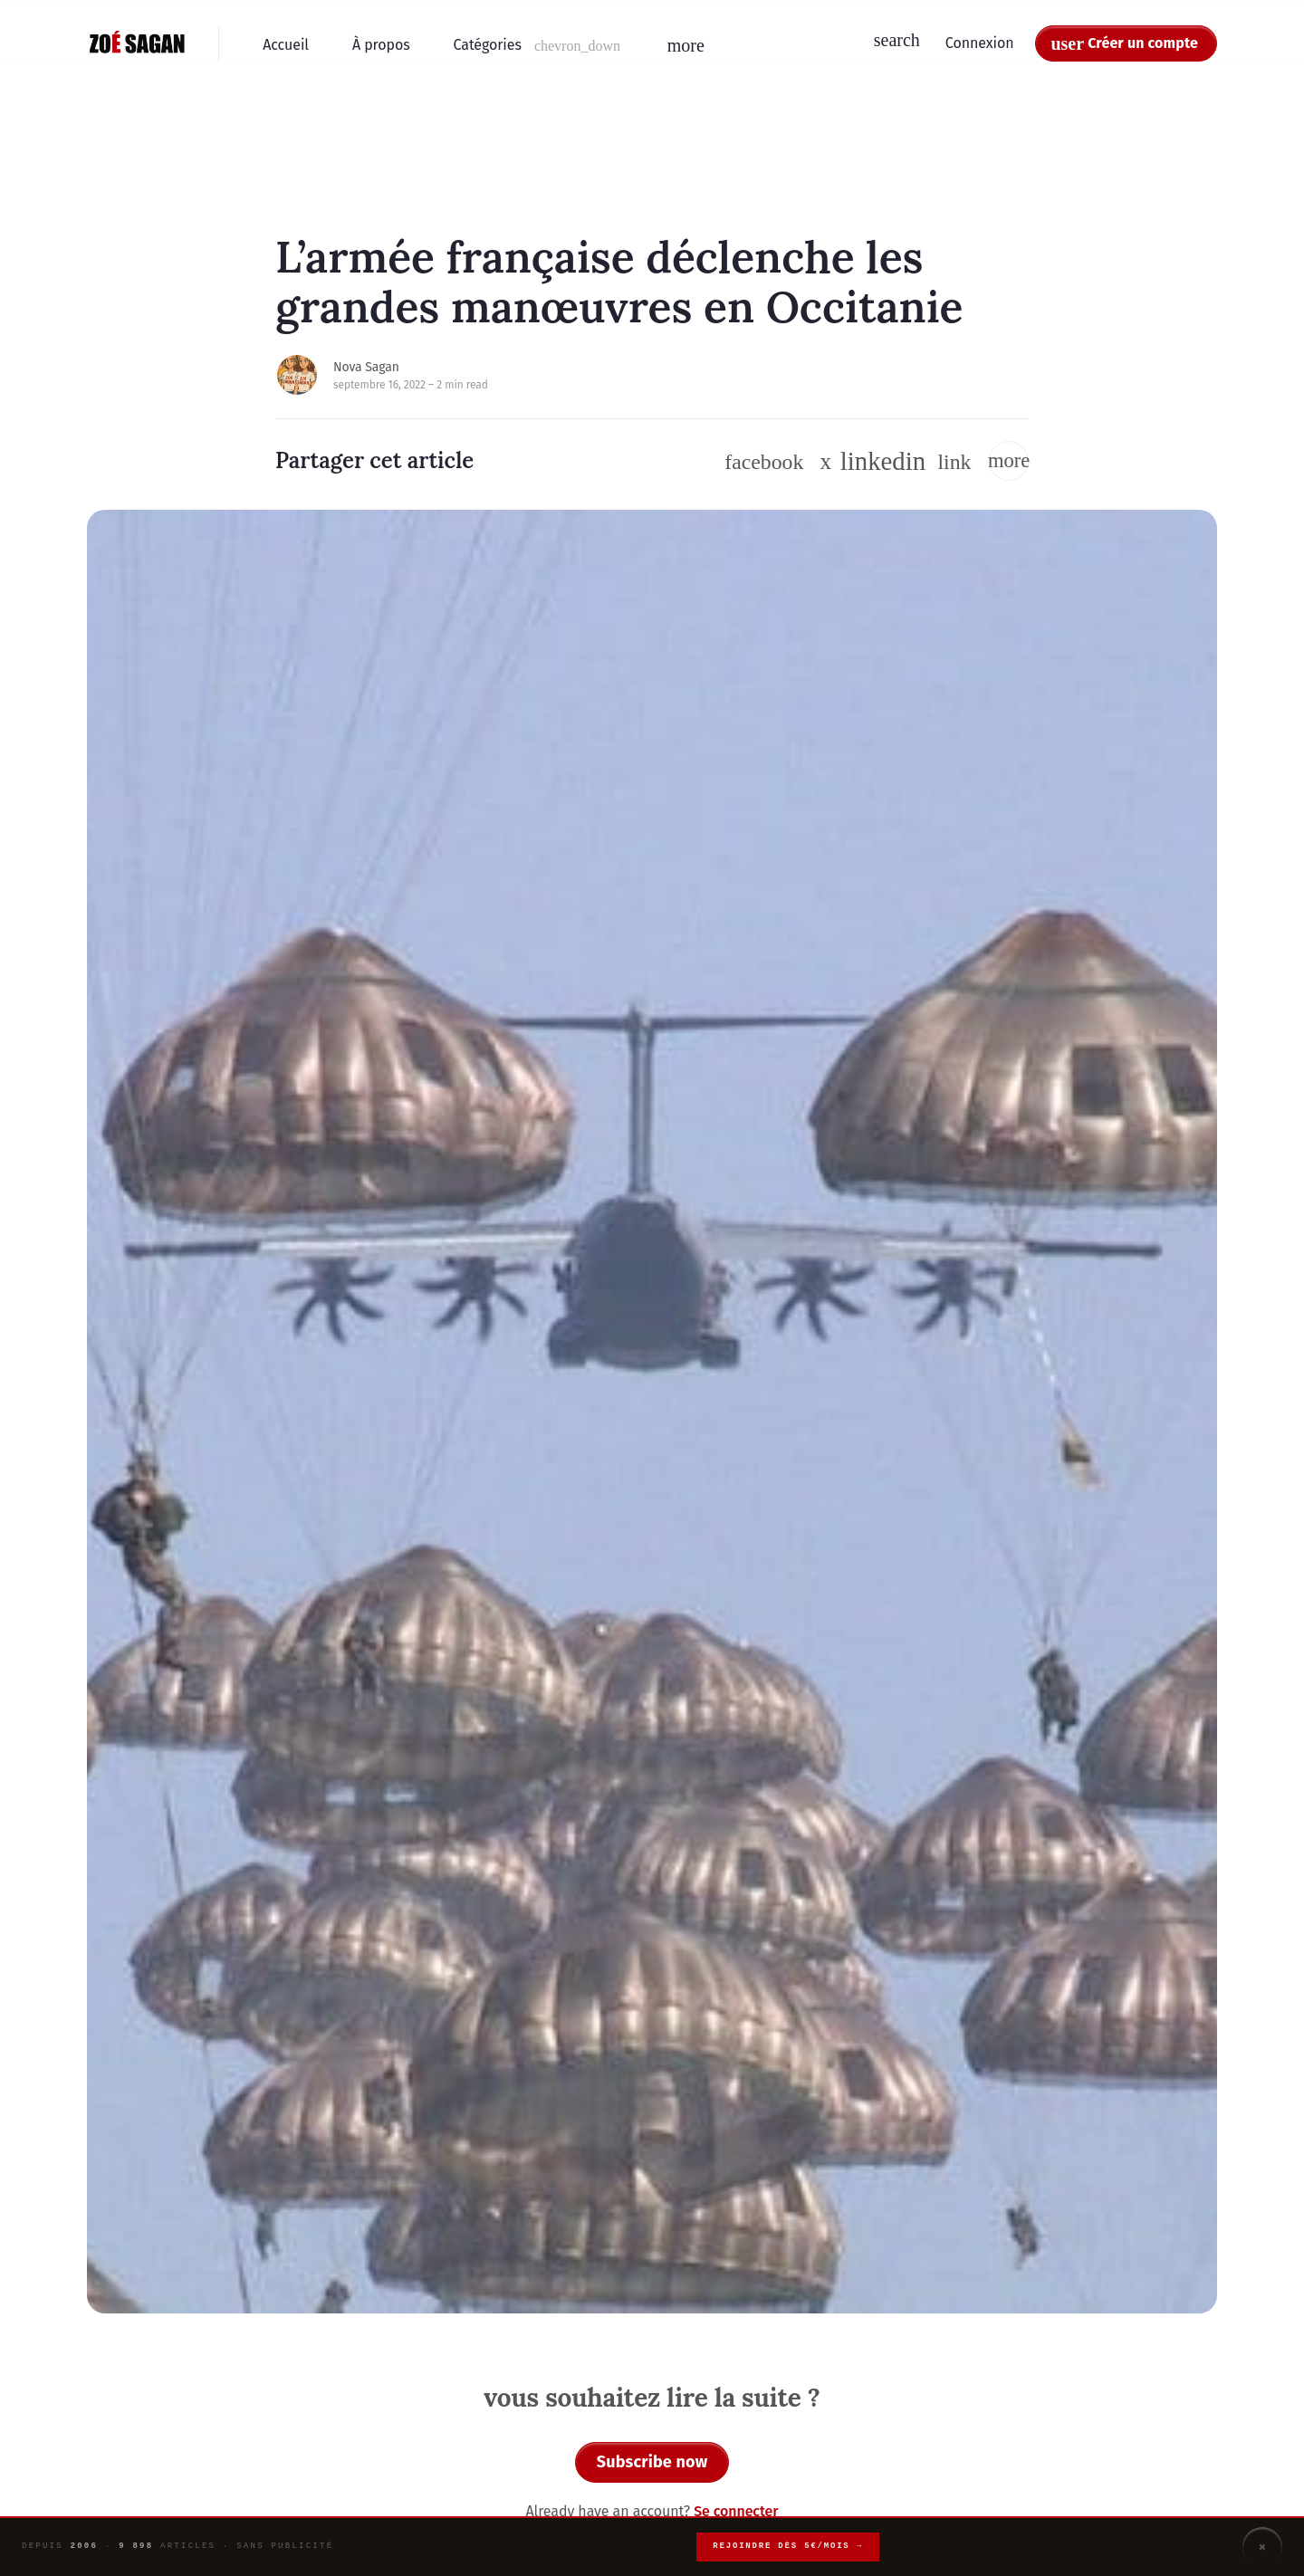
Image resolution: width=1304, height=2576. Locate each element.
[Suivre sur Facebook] (763, 462)
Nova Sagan (366, 367)
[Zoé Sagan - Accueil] (138, 43)
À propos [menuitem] (381, 44)
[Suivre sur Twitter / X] (826, 461)
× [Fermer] (1262, 2546)
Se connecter (736, 2511)
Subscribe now (652, 2462)
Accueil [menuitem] (286, 44)
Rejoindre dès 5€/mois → (788, 2546)
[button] (538, 45)
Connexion (979, 43)
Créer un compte (1143, 43)
